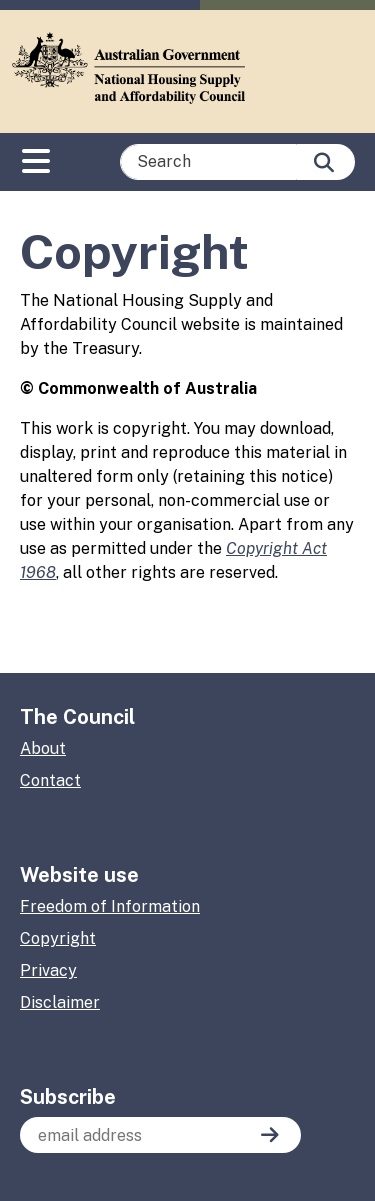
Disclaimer (60, 1002)
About (43, 748)
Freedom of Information (110, 906)
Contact (50, 780)
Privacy (48, 970)
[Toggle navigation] (36, 157)
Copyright (58, 938)
